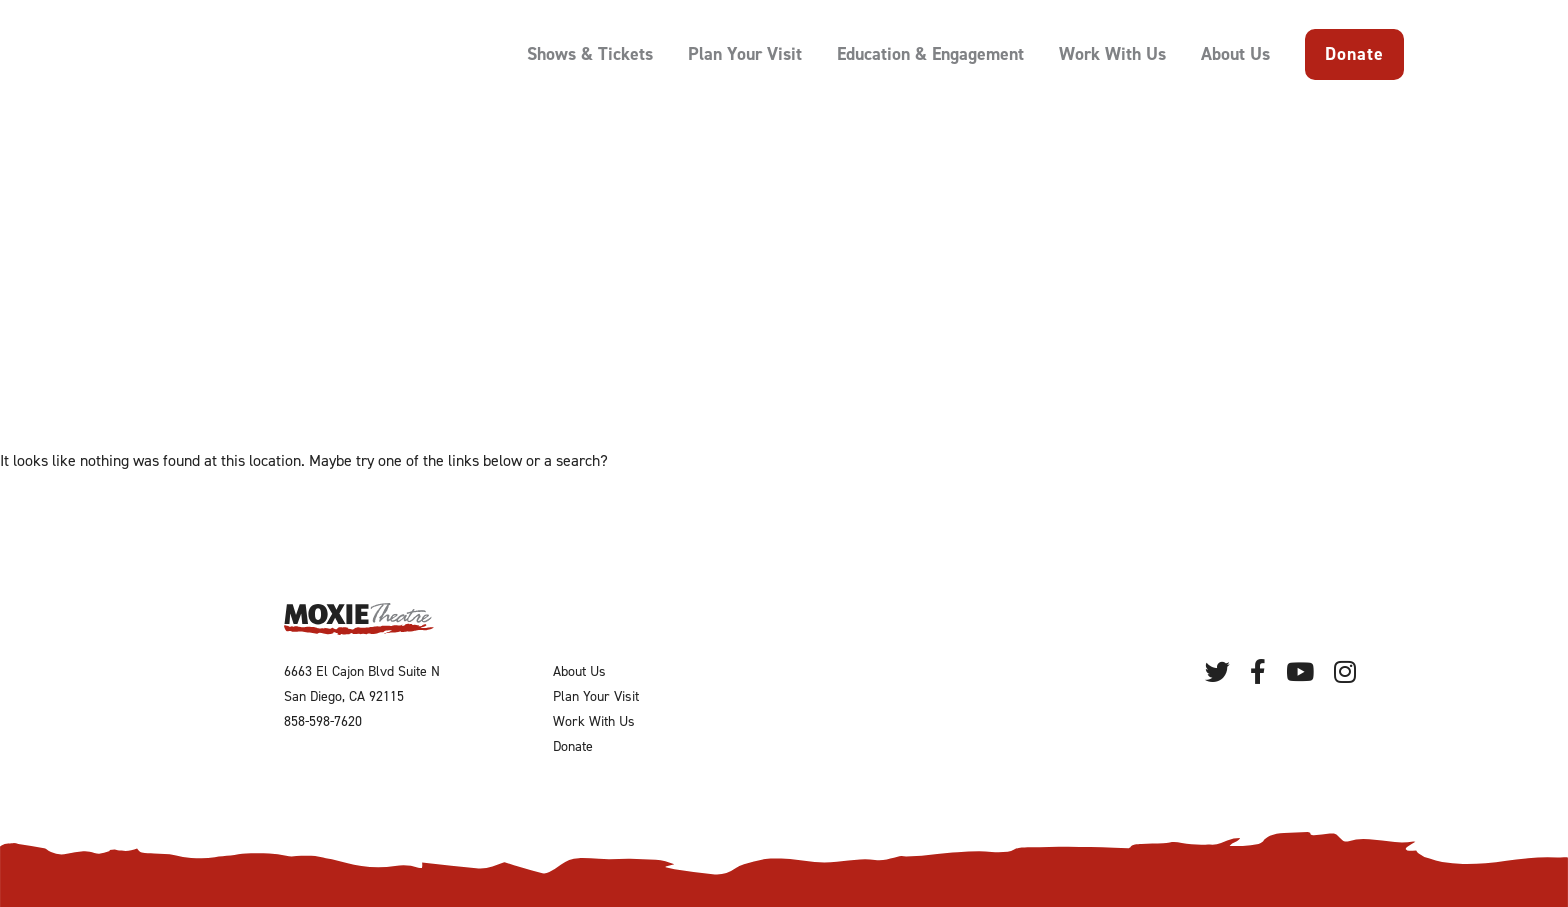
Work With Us (1112, 54)
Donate (1354, 54)
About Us (1235, 54)
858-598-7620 (323, 721)
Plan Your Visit (745, 54)
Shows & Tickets (590, 54)
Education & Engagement (930, 54)
